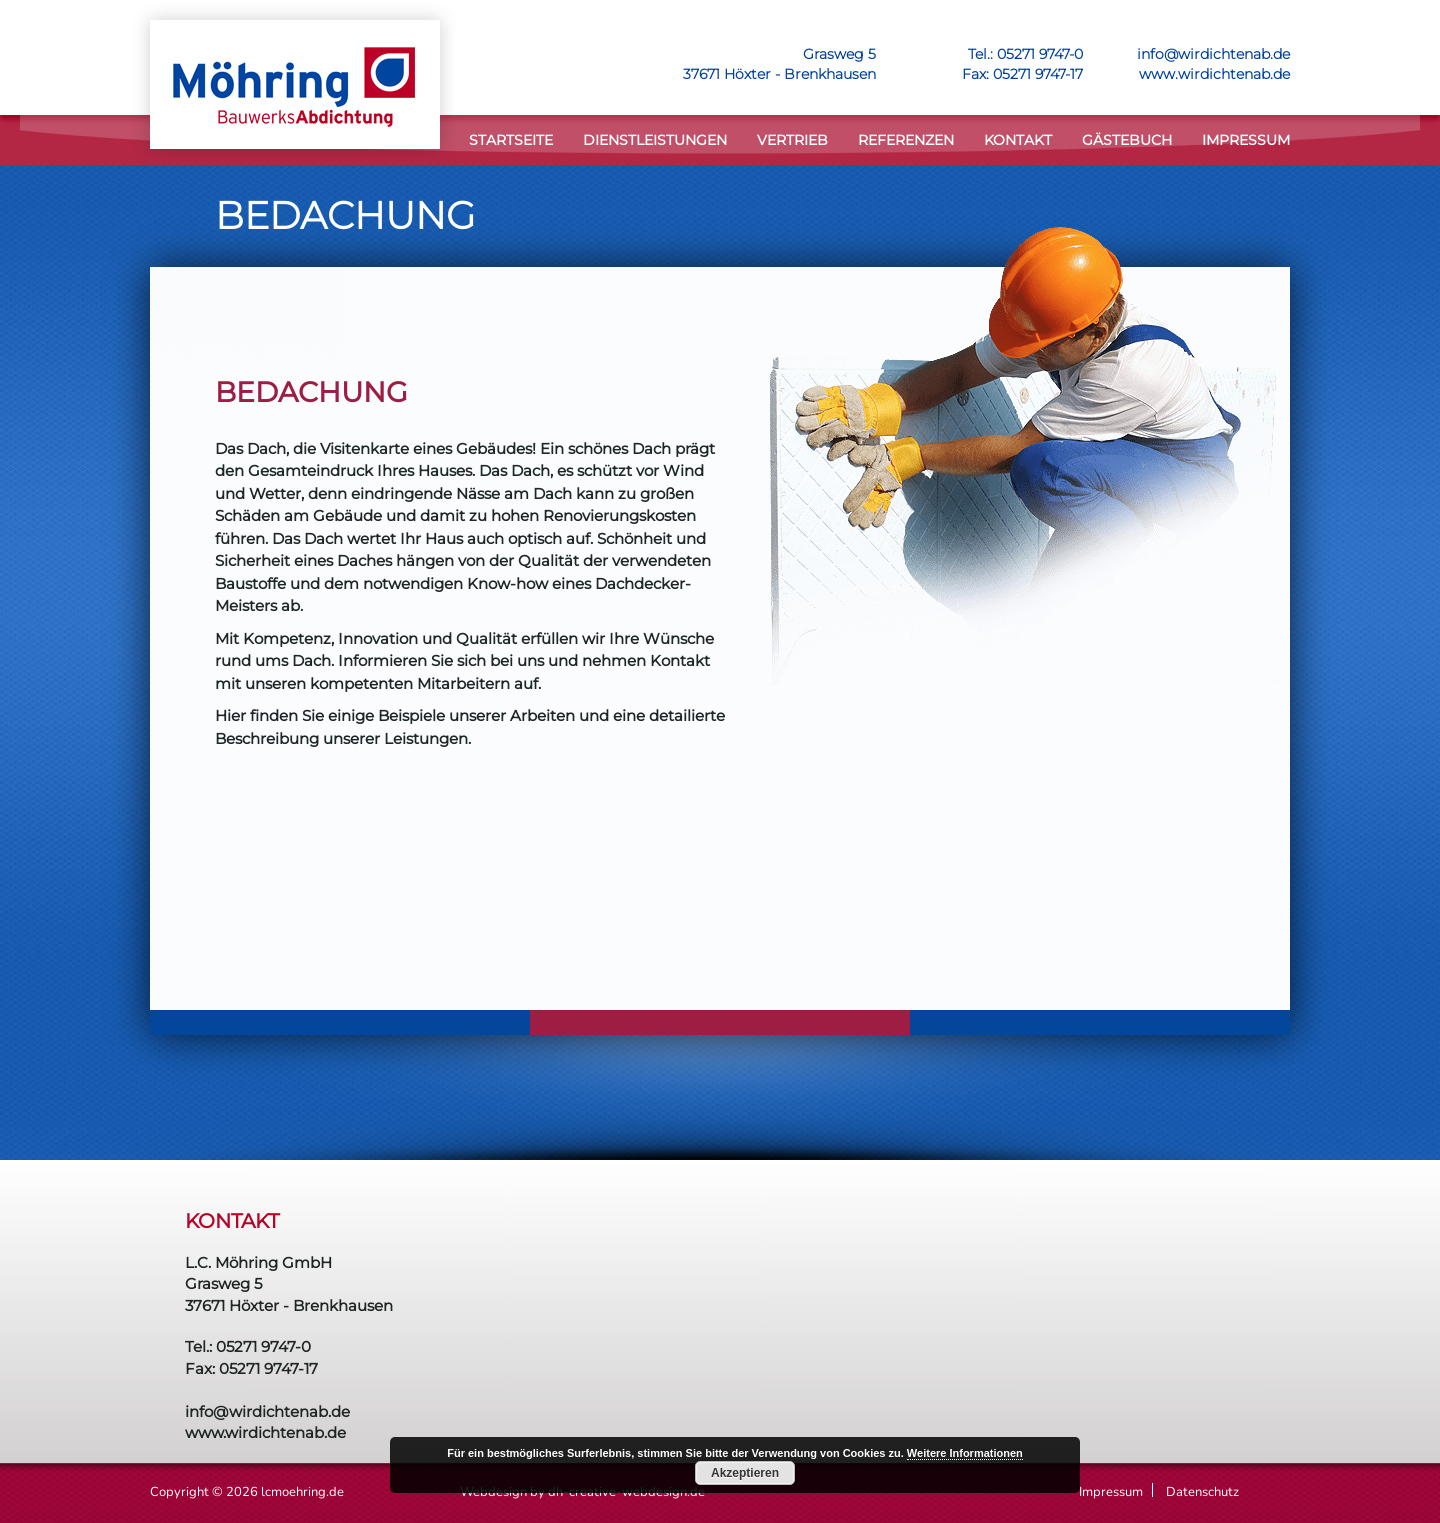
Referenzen (906, 140)
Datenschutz (1202, 1492)
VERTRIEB (792, 140)
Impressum (1246, 140)
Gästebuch (1127, 140)
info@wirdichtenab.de (1213, 54)
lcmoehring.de (302, 1492)
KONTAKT (1018, 140)
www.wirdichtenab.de (1214, 74)
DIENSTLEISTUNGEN (655, 140)
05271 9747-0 (1040, 54)
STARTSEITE (511, 140)
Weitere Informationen (965, 1453)
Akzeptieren (745, 1473)
